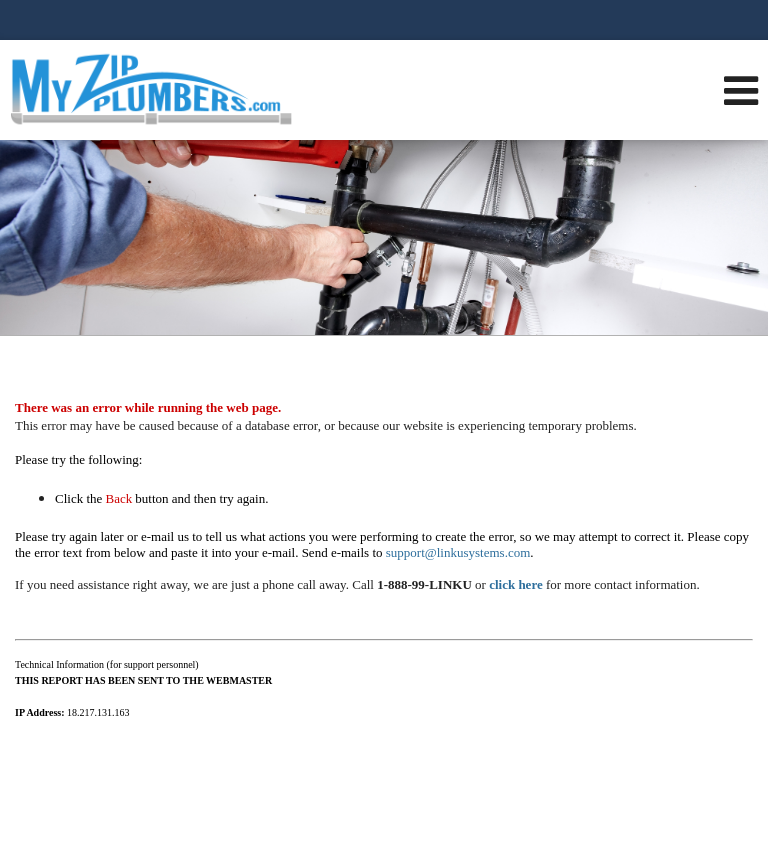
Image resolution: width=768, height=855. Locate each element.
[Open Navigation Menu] (741, 90)
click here (516, 584)
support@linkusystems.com (458, 552)
